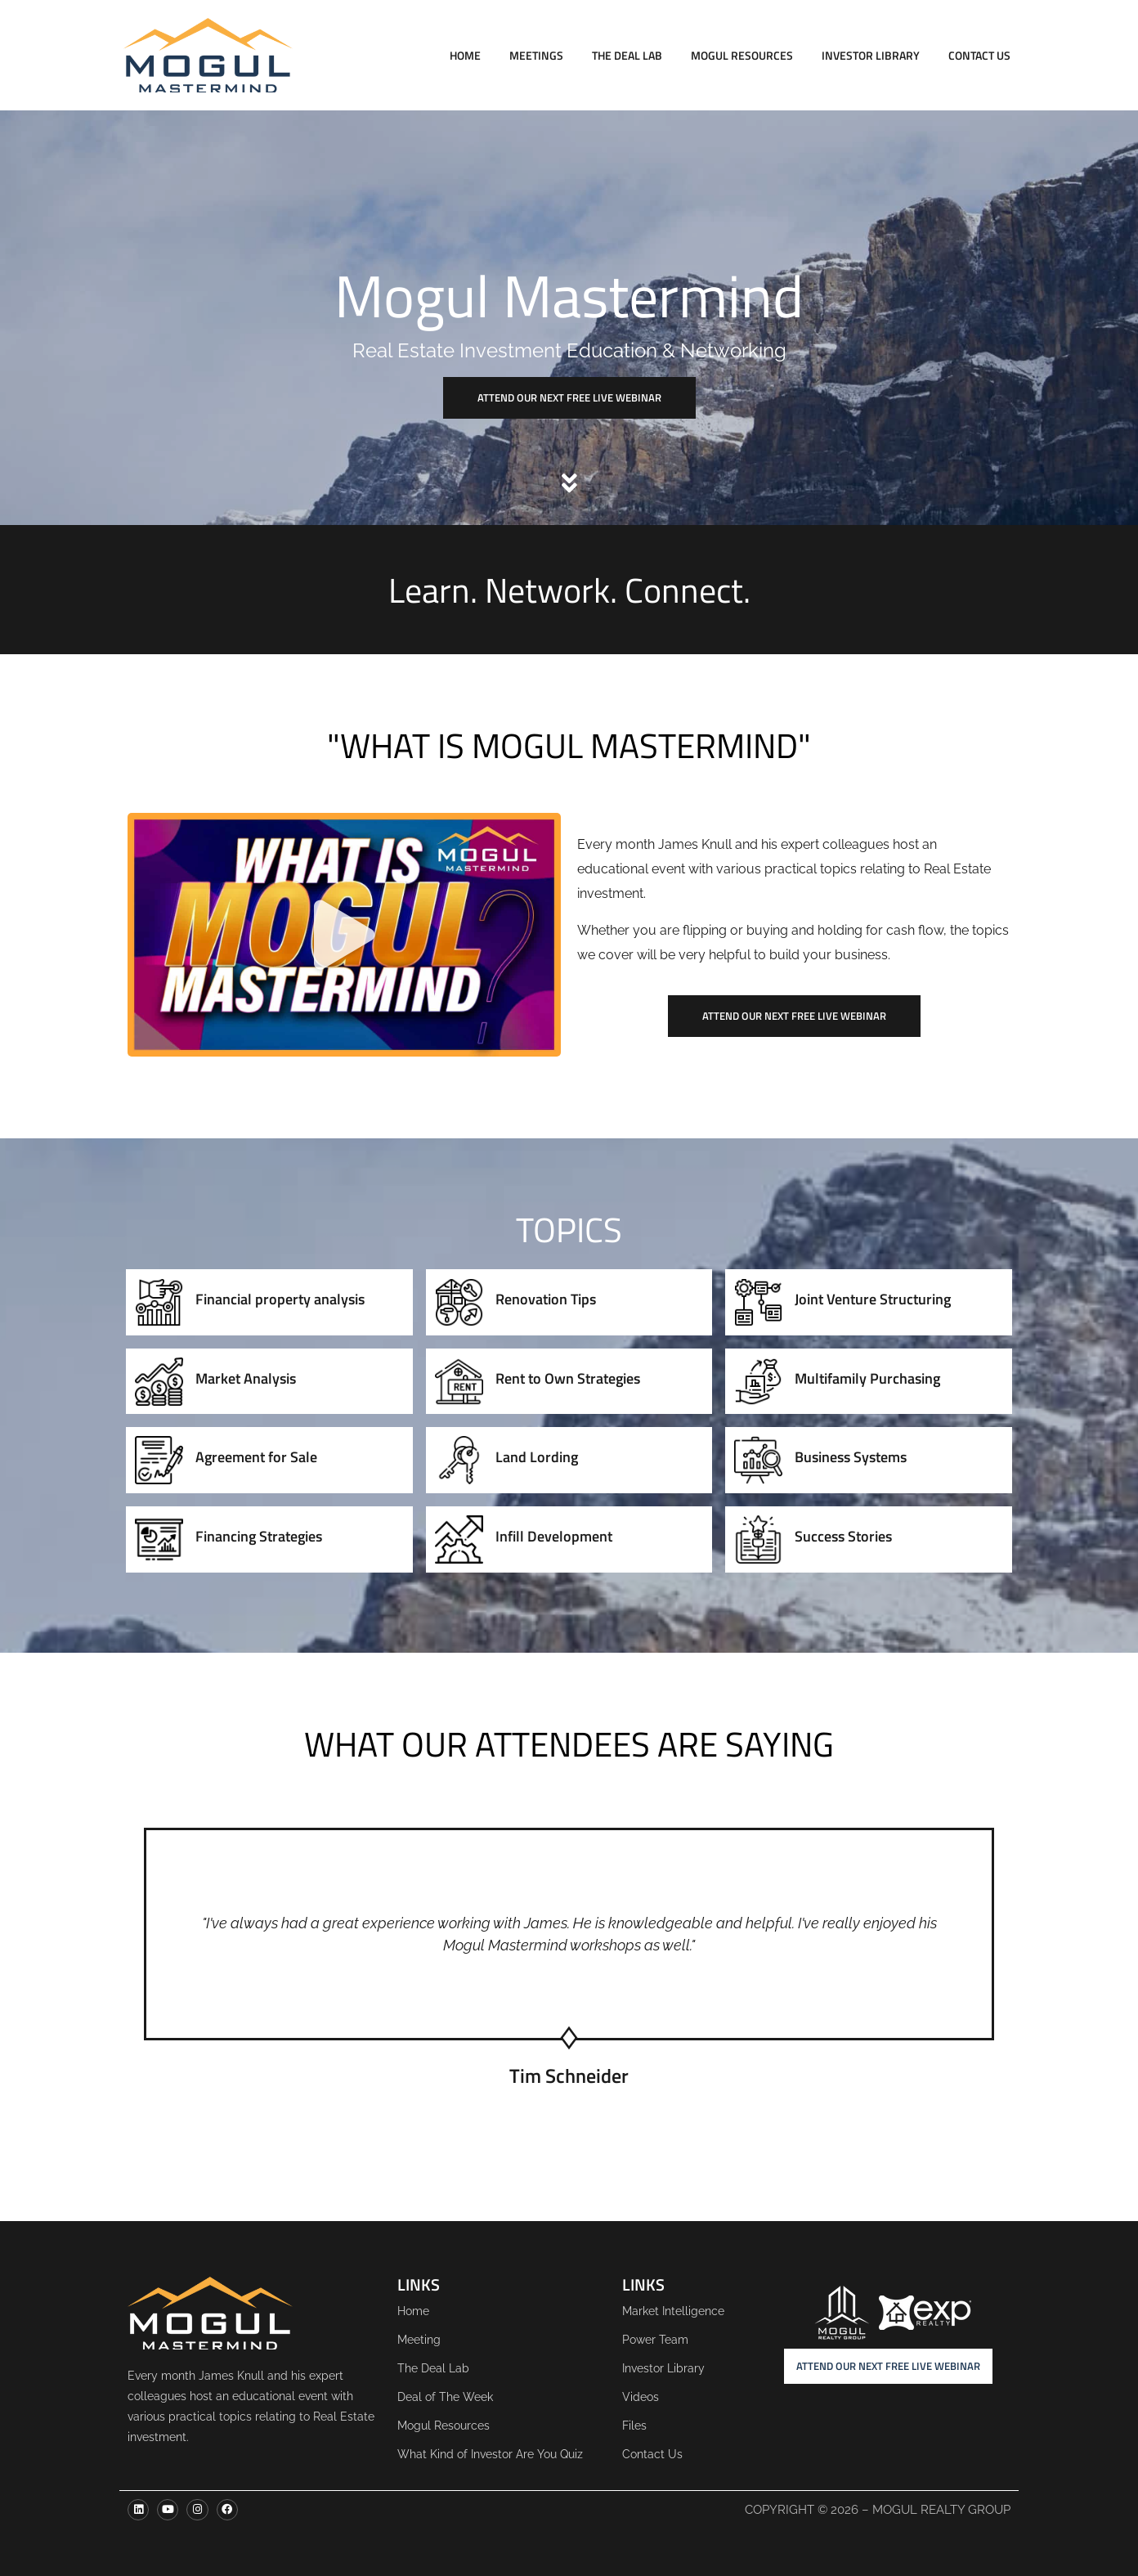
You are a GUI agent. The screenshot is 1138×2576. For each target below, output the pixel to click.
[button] (344, 935)
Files (634, 2425)
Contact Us (979, 55)
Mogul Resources (742, 55)
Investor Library (871, 55)
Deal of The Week (445, 2396)
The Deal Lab (627, 55)
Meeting (419, 2339)
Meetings (536, 55)
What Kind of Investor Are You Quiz (490, 2454)
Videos (640, 2396)
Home (465, 55)
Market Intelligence (673, 2311)
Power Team (655, 2339)
